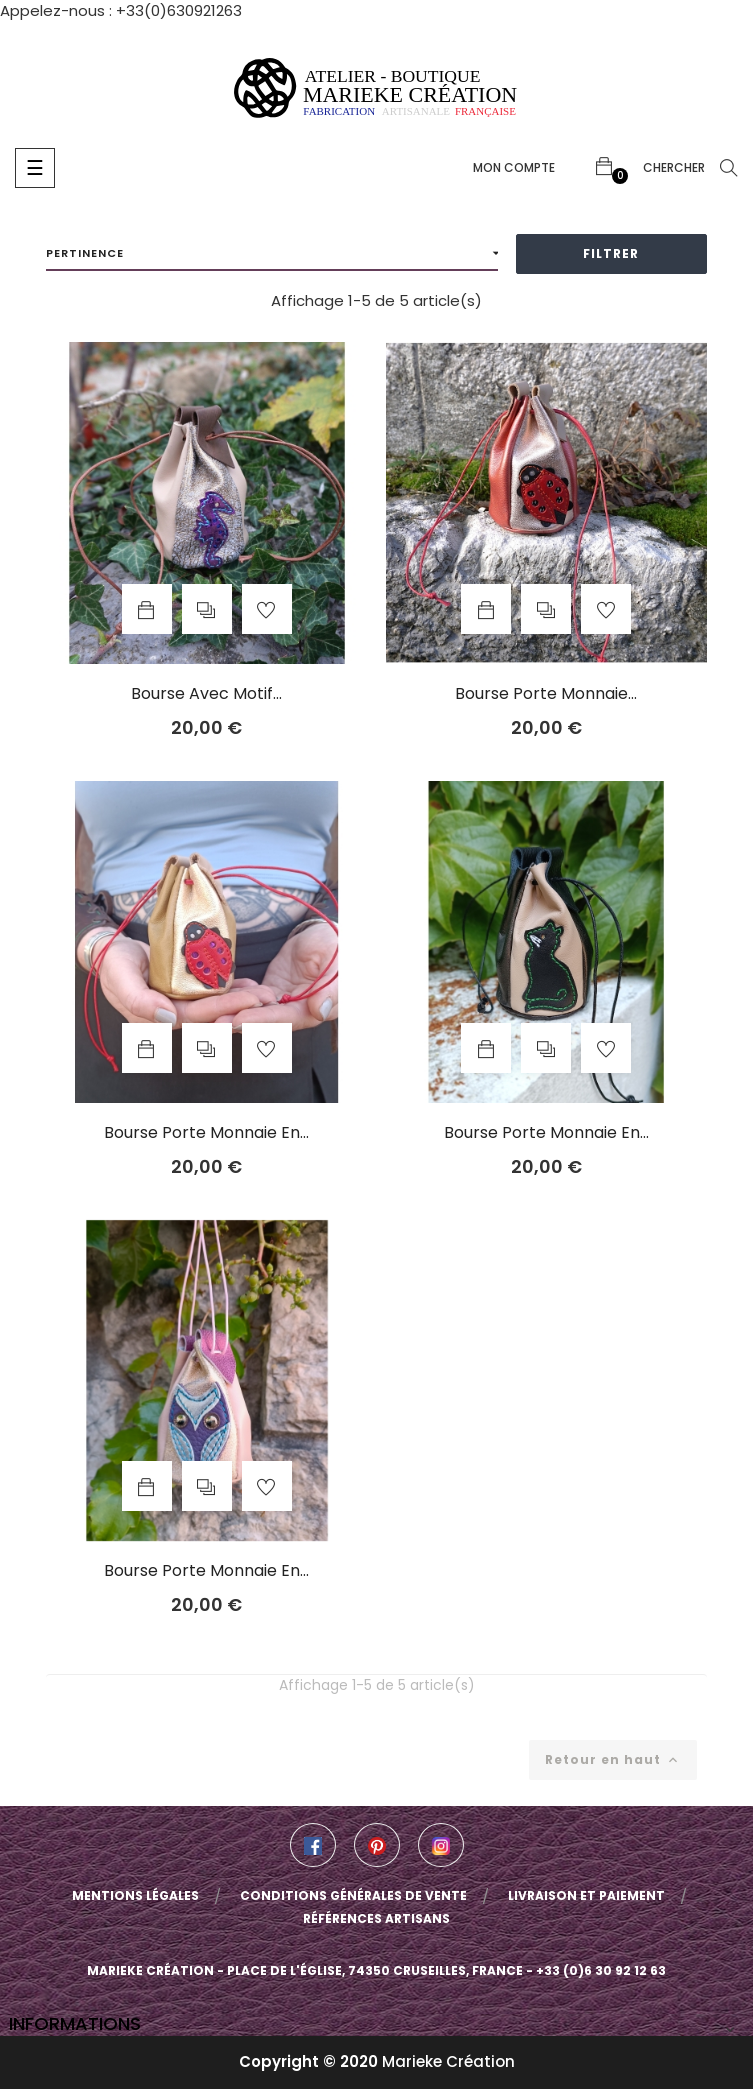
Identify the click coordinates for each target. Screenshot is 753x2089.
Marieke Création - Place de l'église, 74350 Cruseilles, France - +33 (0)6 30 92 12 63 (376, 1970)
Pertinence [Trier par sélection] (272, 253)
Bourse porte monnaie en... (206, 1133)
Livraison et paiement (586, 1895)
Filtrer (611, 253)
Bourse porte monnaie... (546, 694)
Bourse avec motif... (206, 694)
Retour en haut (613, 1759)
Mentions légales (135, 1895)
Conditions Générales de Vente (353, 1895)
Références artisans (376, 1918)
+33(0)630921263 (179, 10)
